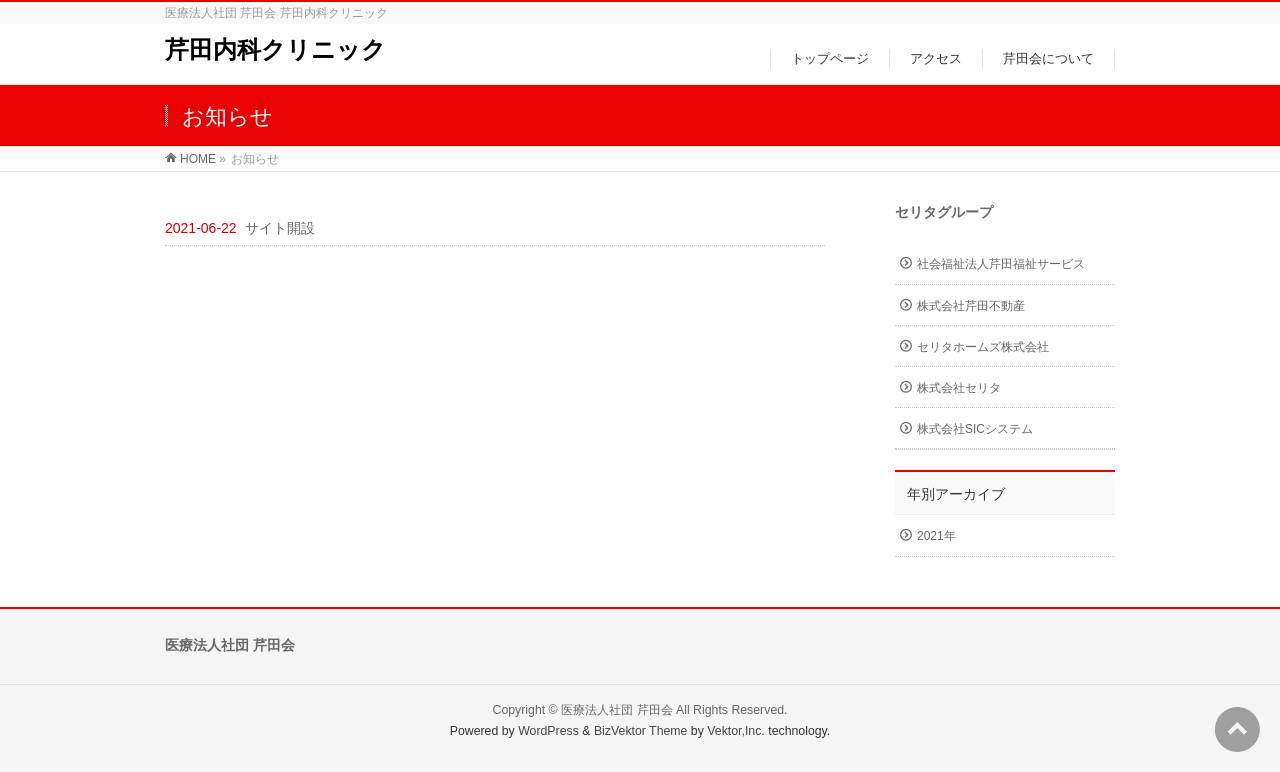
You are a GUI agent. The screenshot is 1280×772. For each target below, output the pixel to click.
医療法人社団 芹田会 (616, 710)
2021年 (936, 536)
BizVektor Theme (641, 731)
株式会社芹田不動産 (971, 306)
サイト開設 (280, 228)
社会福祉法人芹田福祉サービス (1001, 264)
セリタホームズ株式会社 (983, 347)
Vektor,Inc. (736, 731)
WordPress (548, 731)
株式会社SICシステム (975, 429)
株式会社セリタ (959, 388)
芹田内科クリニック (275, 49)
